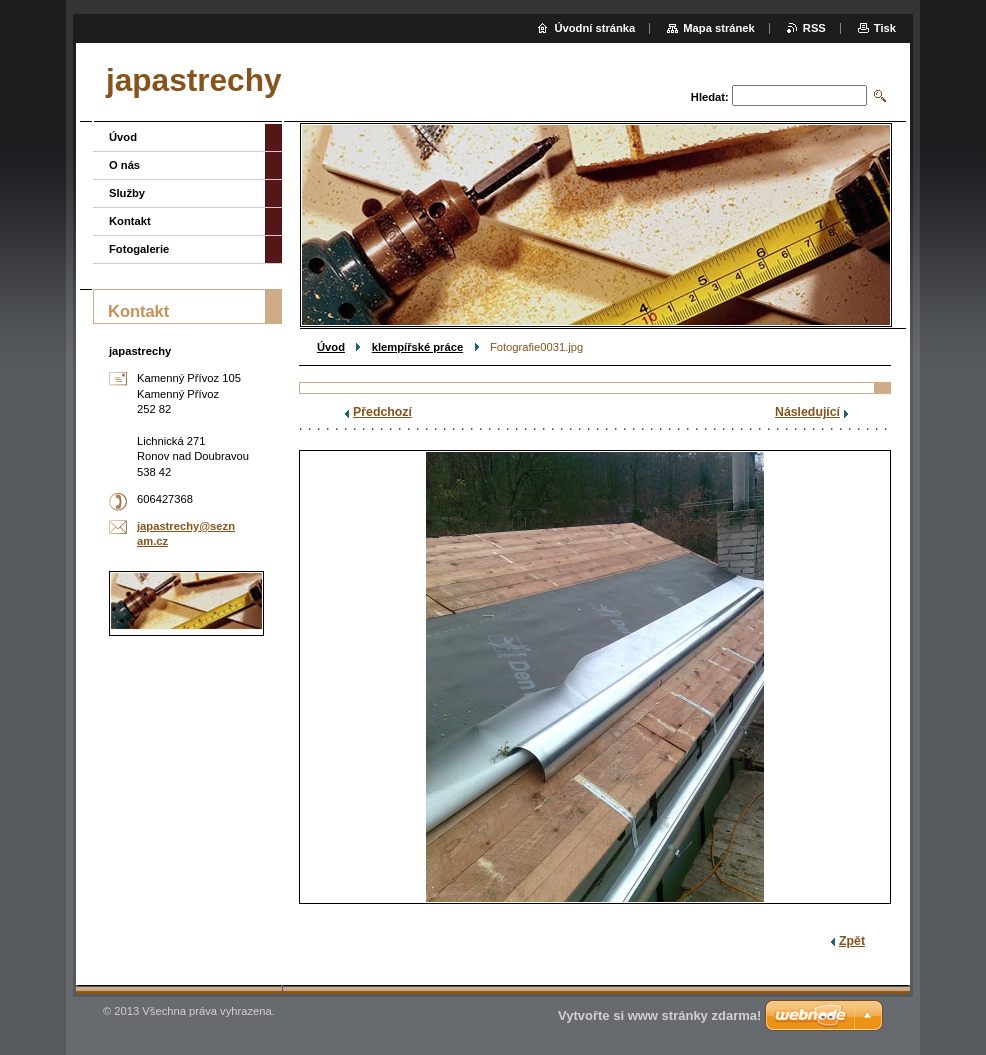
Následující (807, 412)
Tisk (885, 28)
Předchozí (382, 412)
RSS (814, 28)
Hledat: (710, 97)
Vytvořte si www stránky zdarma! (659, 1015)
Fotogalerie (139, 249)
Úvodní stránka (594, 28)
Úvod (331, 347)
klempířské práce (417, 347)
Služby (127, 193)
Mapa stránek (719, 28)
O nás (124, 165)
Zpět (852, 941)
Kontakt (130, 221)
